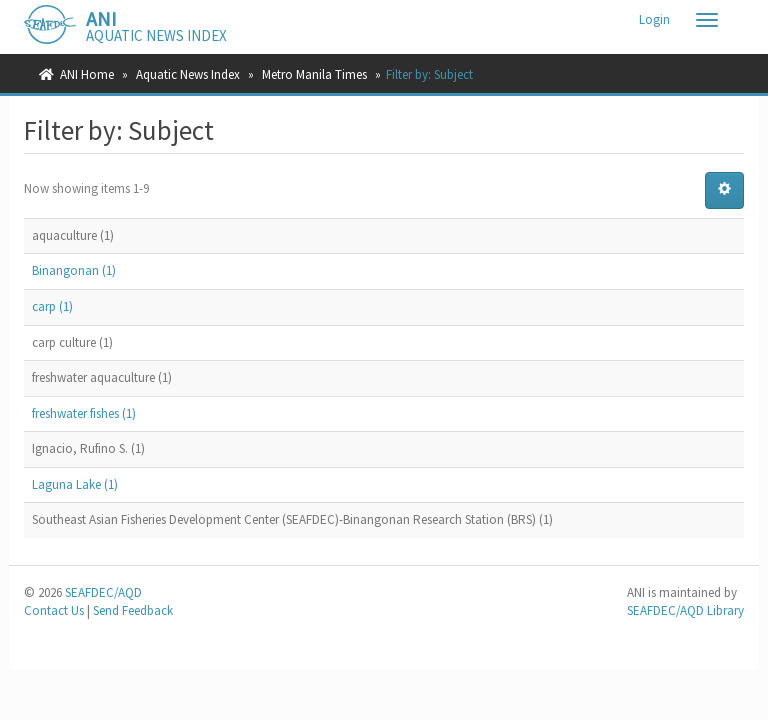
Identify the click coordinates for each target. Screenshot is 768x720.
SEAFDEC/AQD (103, 592)
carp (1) (52, 306)
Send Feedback (133, 610)
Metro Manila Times (314, 74)
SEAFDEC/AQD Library (685, 610)
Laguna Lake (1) (75, 484)
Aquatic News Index (188, 74)
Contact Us (54, 610)
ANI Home (87, 74)
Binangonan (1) (74, 270)
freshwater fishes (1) (84, 413)
